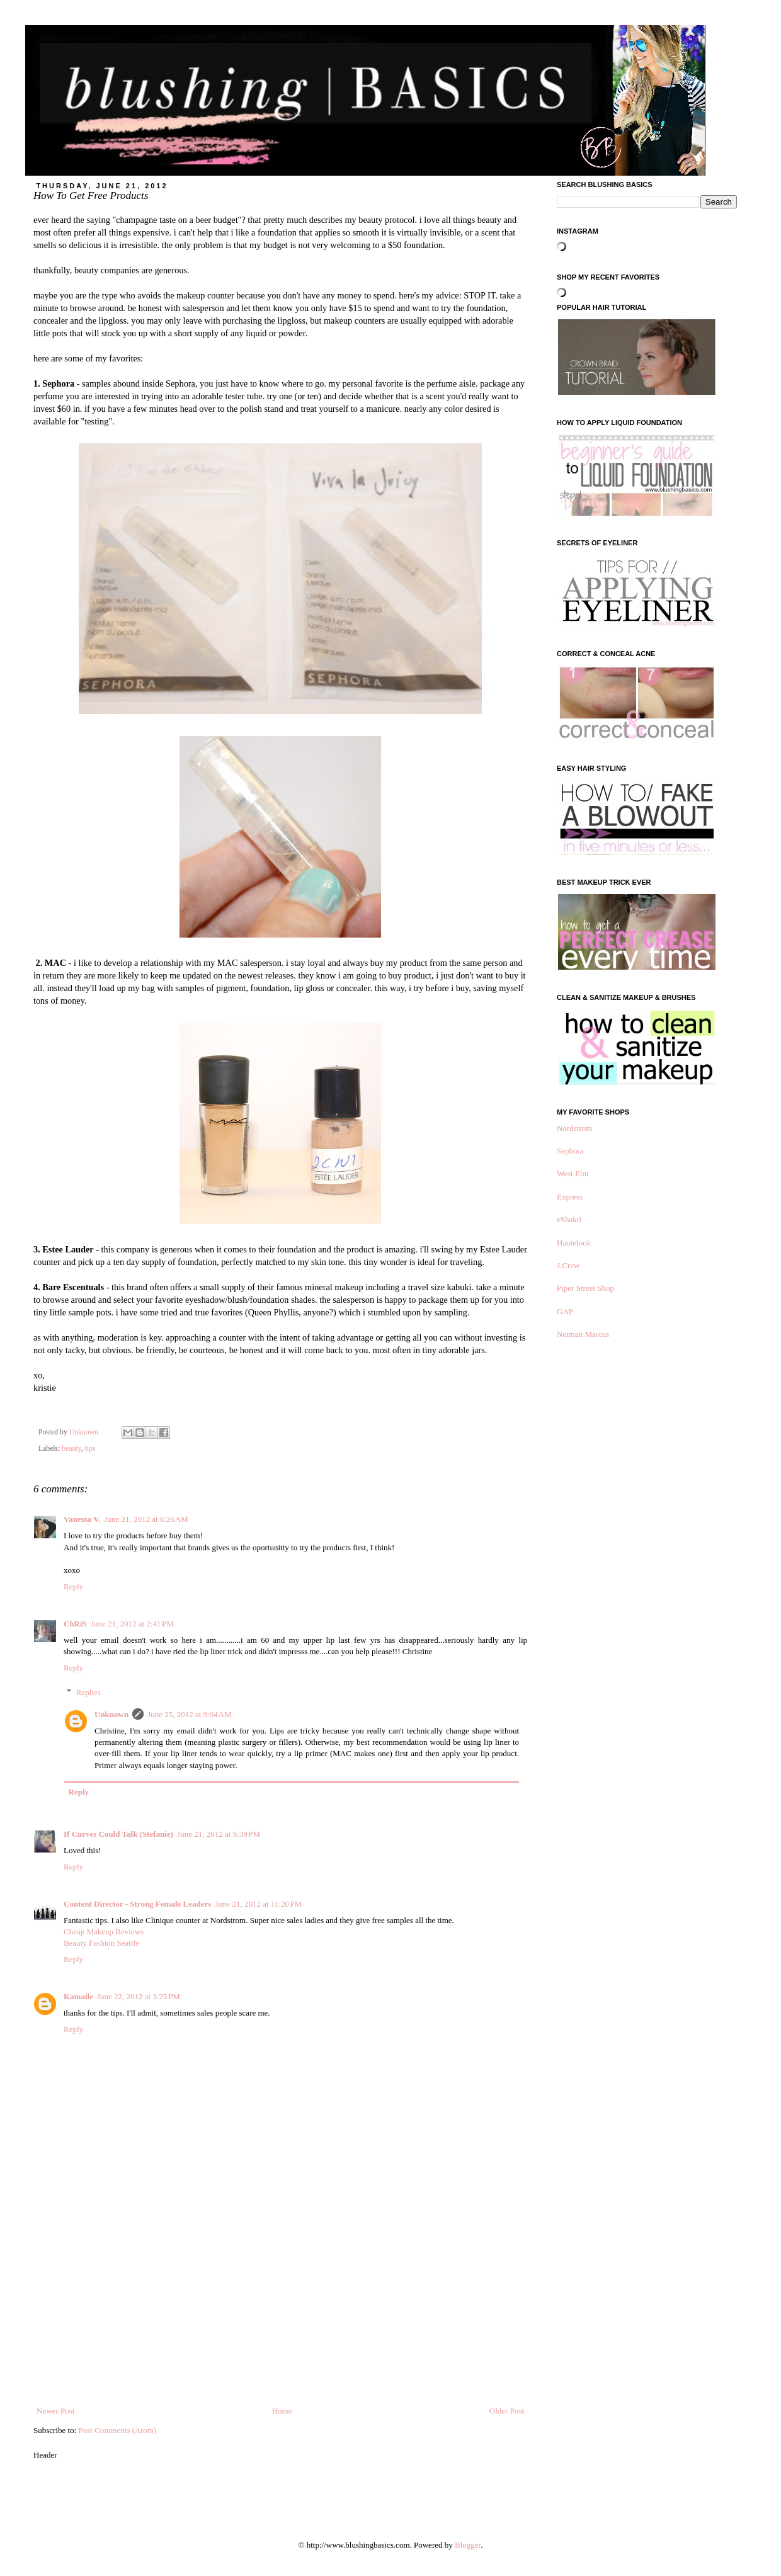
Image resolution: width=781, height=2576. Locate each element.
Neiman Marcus (583, 1334)
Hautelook (574, 1242)
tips (90, 1448)
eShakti (569, 1219)
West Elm (573, 1173)
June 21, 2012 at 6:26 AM (146, 1519)
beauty (71, 1448)
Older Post (506, 2410)
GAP (565, 1311)
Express (570, 1196)
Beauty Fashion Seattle (101, 1943)
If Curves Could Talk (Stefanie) (118, 1834)
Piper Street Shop (585, 1288)
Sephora (570, 1150)
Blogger (468, 2545)
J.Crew (568, 1265)
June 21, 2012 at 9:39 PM (218, 1834)
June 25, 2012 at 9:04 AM (189, 1714)
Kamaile (78, 1996)
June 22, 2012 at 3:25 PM (138, 1996)
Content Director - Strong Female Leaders (137, 1904)
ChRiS (75, 1623)
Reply (73, 1586)
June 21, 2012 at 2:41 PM (132, 1623)
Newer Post (55, 2410)
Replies (88, 1692)
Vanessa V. (82, 1519)
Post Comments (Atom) (118, 2430)
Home (282, 2410)
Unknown (111, 1714)
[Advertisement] (280, 2310)
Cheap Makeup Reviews (104, 1931)
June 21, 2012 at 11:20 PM (258, 1904)
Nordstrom (574, 1128)
